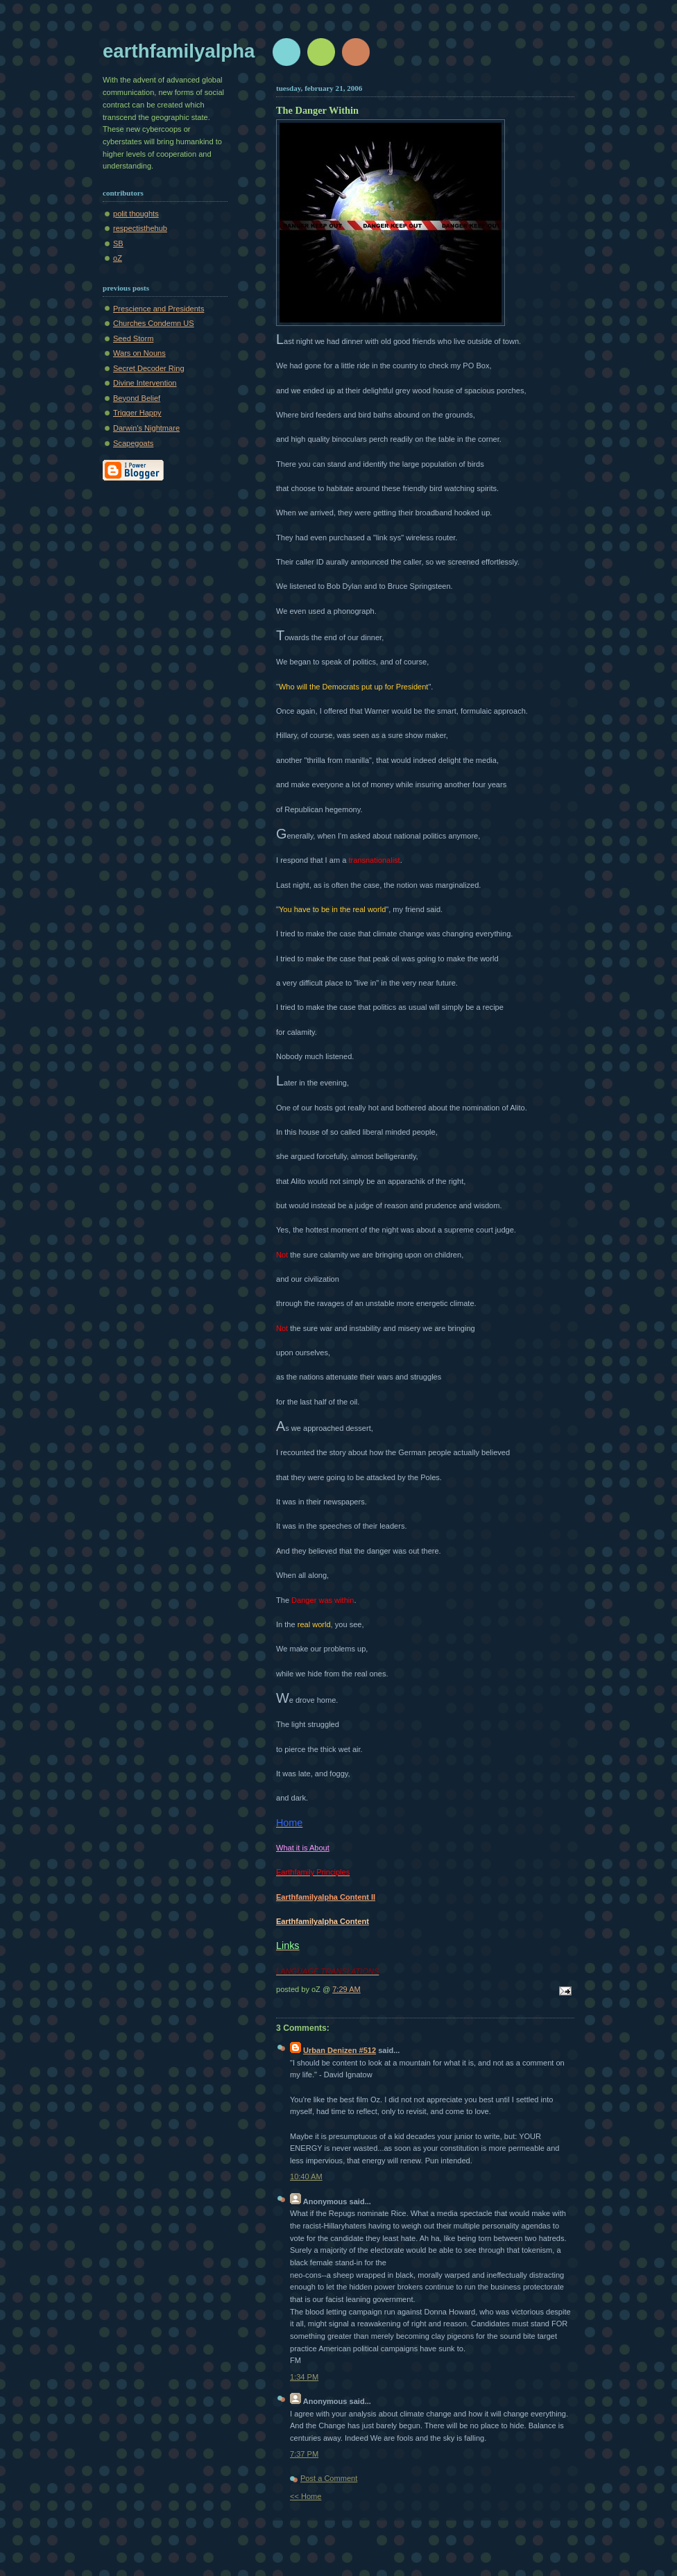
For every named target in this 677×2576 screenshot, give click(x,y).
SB (118, 243)
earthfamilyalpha (179, 51)
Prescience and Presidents (158, 308)
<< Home (305, 2496)
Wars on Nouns (139, 353)
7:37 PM (304, 2454)
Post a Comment (328, 2478)
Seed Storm (133, 338)
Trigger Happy (137, 413)
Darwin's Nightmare (146, 428)
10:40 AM (306, 2176)
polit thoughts (136, 213)
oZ (117, 258)
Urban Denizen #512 (339, 2050)
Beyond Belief (136, 398)
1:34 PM (304, 2377)
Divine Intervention (145, 383)
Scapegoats (133, 443)
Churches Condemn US (153, 323)
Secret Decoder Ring (149, 368)
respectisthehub (140, 228)
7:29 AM (346, 1989)
